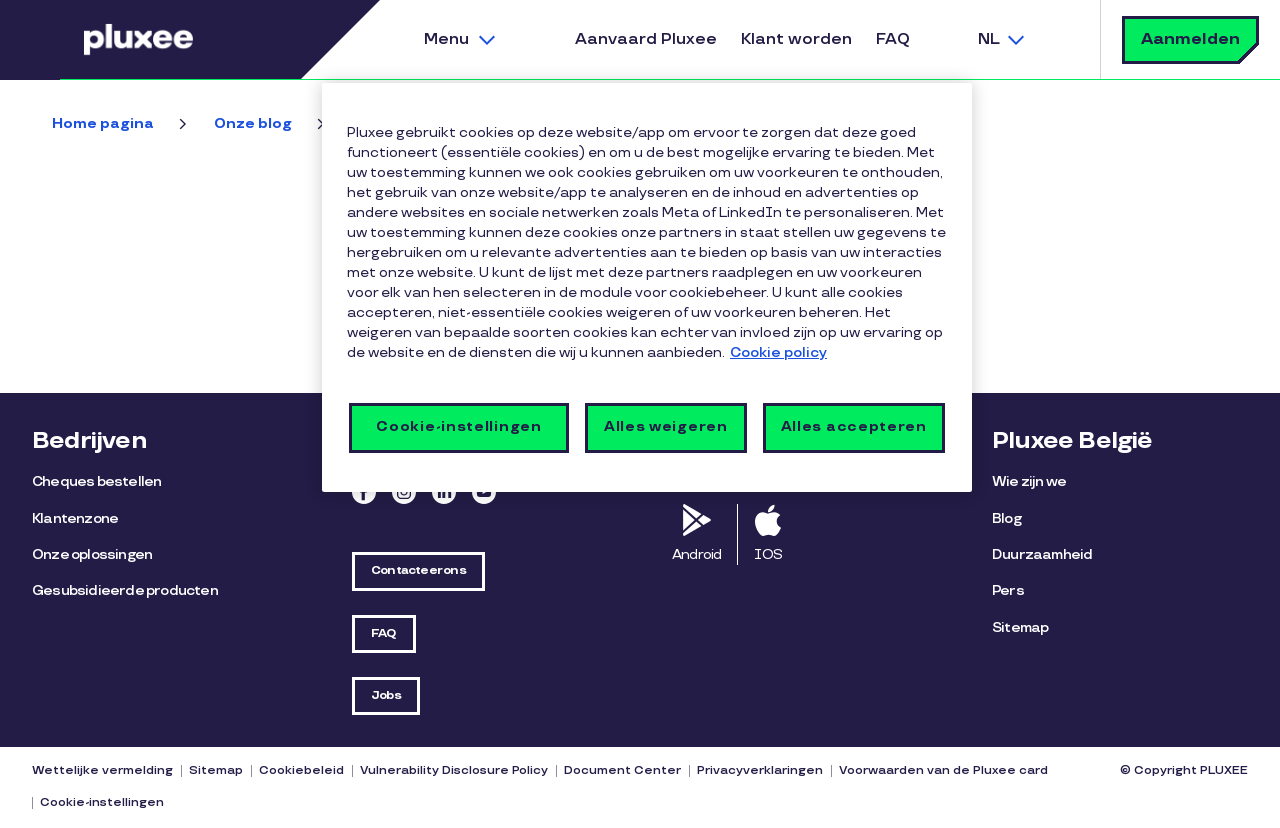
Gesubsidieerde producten (125, 590)
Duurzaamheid (1042, 554)
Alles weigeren (666, 426)
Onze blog (253, 123)
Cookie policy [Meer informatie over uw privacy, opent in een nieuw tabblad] (778, 352)
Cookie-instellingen (102, 802)
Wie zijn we (1029, 481)
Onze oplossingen (92, 554)
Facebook (364, 492)
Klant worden (796, 39)
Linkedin (444, 492)
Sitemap (1020, 627)
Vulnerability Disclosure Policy (454, 770)
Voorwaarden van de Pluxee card (943, 770)
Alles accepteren (854, 426)
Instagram (404, 492)
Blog (1006, 518)
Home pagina (103, 123)
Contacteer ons (418, 570)
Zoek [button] (1060, 39)
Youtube (484, 492)
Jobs (386, 695)
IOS (768, 554)
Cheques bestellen (96, 481)
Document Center (622, 770)
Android (696, 554)
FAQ (893, 39)
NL (989, 39)
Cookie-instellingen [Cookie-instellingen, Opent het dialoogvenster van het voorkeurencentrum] (458, 426)
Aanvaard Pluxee (646, 39)
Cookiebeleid (301, 770)
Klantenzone (75, 518)
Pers (1008, 590)
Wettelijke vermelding (102, 770)
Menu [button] (446, 39)
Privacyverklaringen (760, 770)
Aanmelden (1190, 39)
